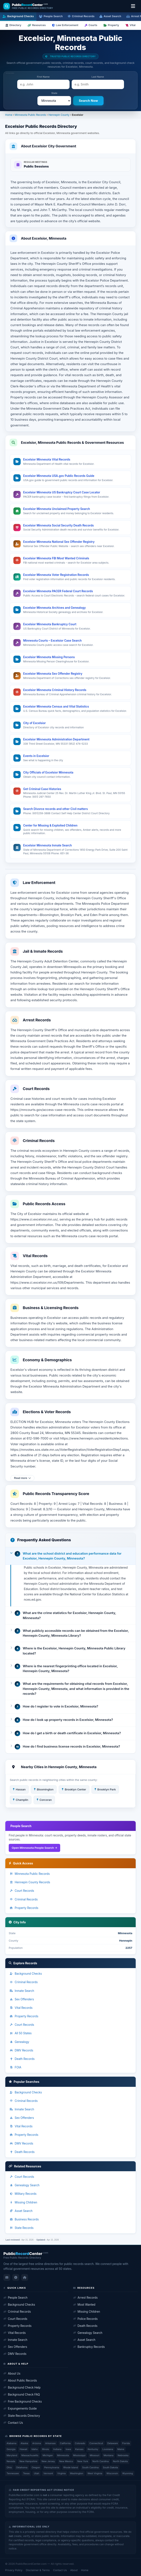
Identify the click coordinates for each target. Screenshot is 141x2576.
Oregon (36, 2467)
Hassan (19, 1789)
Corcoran (44, 1799)
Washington (76, 2473)
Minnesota (63, 2455)
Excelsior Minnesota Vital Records (46, 459)
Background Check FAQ (21, 2394)
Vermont (48, 2473)
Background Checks (26, 1973)
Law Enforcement (65, 25)
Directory (13, 25)
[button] (70, 1556)
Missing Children (23, 2202)
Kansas (79, 2449)
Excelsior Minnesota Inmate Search (47, 845)
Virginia (61, 2473)
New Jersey (48, 2461)
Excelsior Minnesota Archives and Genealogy (54, 607)
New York (82, 2461)
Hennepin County (59, 114)
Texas (26, 2473)
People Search (15, 2297)
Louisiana (108, 2449)
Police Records (85, 2318)
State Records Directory (21, 2415)
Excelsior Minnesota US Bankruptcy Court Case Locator (61, 492)
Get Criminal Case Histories (42, 789)
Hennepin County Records (30, 1882)
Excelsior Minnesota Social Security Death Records (58, 525)
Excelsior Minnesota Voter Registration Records (56, 575)
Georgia (11, 2449)
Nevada (11, 2461)
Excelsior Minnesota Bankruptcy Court (49, 624)
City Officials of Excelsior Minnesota (48, 772)
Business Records (24, 2219)
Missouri (94, 2455)
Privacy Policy (13, 2570)
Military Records (23, 2193)
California (65, 2443)
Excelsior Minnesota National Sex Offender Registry (59, 541)
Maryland (12, 2455)
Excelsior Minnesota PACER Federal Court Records (58, 591)
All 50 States (21, 2033)
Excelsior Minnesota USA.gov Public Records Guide (58, 476)
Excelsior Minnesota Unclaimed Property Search (56, 509)
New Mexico (66, 2461)
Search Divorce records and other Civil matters (55, 809)
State (54, 93)
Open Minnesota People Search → (34, 1847)
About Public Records (20, 2380)
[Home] (24, 2277)
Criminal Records (24, 1899)
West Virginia (94, 2473)
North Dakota (120, 2461)
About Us (11, 2373)
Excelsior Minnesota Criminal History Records (54, 690)
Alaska (24, 2443)
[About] (15, 2277)
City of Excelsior (34, 723)
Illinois (45, 2449)
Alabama (11, 2443)
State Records (22, 2228)
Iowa (68, 2449)
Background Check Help (22, 2387)
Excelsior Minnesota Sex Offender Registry (52, 673)
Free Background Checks (22, 2401)
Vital (130, 25)
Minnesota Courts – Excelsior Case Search (52, 640)
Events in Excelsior (36, 756)
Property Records (24, 1908)
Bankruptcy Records (89, 2346)
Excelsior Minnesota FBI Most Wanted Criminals (56, 558)
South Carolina (90, 2467)
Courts (91, 25)
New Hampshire (28, 2461)
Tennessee (13, 2473)
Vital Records (21, 2007)
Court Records (22, 1890)
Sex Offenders (22, 1999)
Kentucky (93, 2449)
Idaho (34, 2449)
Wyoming (127, 2473)
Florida (126, 2443)
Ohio (9, 2467)
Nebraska (123, 2455)
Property (111, 25)
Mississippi (79, 2455)
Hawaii (23, 2449)
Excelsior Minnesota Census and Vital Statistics (56, 706)
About (74, 2570)
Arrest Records (85, 2297)
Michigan (48, 2455)
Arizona (36, 2443)
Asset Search (21, 2211)
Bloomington (43, 1789)
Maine (120, 2449)
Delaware (112, 2443)
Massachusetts (29, 2455)
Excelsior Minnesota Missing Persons (49, 657)
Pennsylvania (51, 2467)
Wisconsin (112, 2473)
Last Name (97, 76)
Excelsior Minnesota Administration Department (56, 739)
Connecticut (96, 2443)
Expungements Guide (20, 2408)
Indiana (57, 2449)
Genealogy (19, 2042)
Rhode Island (70, 2467)
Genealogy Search (25, 2185)
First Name (43, 76)
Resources (37, 25)
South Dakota (110, 2467)
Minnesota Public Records (30, 114)
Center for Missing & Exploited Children (50, 825)
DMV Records (21, 2050)
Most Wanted (84, 2304)
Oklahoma (21, 2467)
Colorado (80, 2443)
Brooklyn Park (105, 1789)
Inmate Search (22, 1990)
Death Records (22, 2059)
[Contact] (6, 2277)
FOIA (15, 2067)
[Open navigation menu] (133, 6)
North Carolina (101, 2461)
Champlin (20, 1799)
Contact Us (13, 2422)
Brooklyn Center (74, 1789)
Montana (108, 2455)
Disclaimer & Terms (38, 2570)
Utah (36, 2473)
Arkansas (50, 2443)
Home (8, 114)
